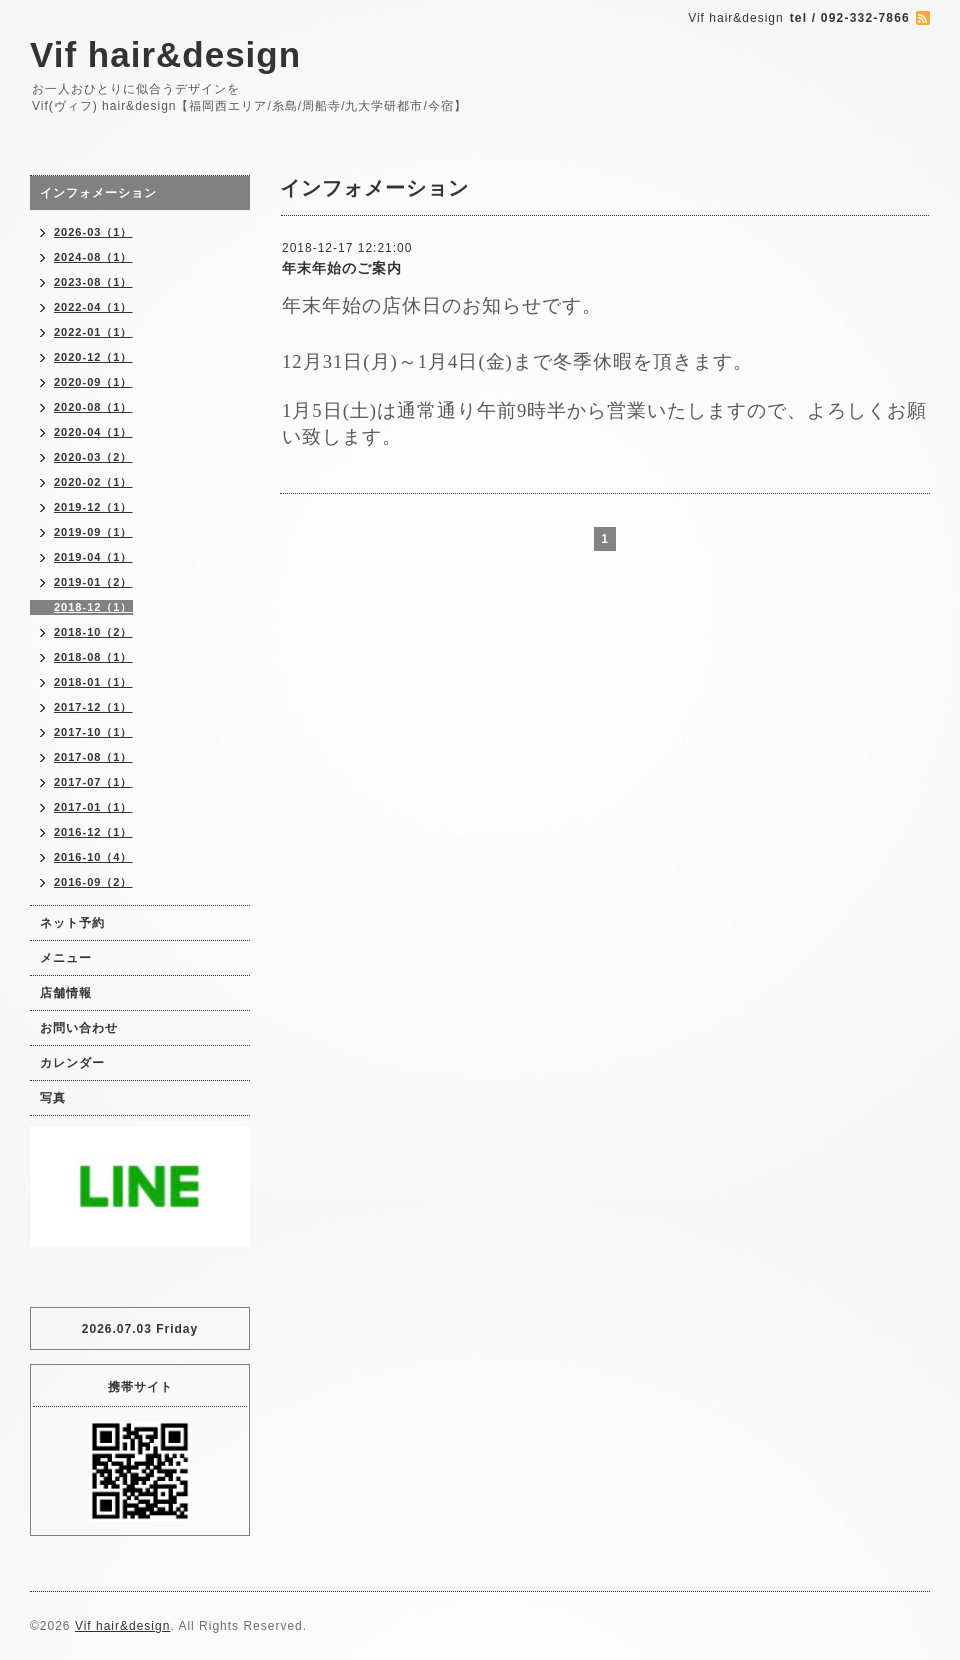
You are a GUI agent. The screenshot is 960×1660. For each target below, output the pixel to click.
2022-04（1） (93, 307)
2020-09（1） (93, 382)
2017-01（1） (93, 807)
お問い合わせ (79, 1028)
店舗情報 (66, 993)
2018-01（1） (93, 682)
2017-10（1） (93, 732)
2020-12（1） (93, 357)
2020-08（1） (93, 407)
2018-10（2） (93, 632)
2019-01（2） (93, 582)
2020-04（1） (93, 432)
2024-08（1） (93, 257)
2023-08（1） (93, 282)
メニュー (66, 958)
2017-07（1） (93, 782)
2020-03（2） (93, 457)
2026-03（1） (93, 232)
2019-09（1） (93, 532)
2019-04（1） (93, 557)
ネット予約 (72, 923)
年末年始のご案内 (342, 268)
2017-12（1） (93, 707)
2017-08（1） (93, 757)
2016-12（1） (93, 832)
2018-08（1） (93, 657)
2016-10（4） (93, 857)
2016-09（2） (93, 882)
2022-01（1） (93, 332)
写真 (53, 1098)
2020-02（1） (93, 482)
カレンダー (72, 1063)
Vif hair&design (165, 54)
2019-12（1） (93, 507)
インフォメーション (98, 193)
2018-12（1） (93, 607)
